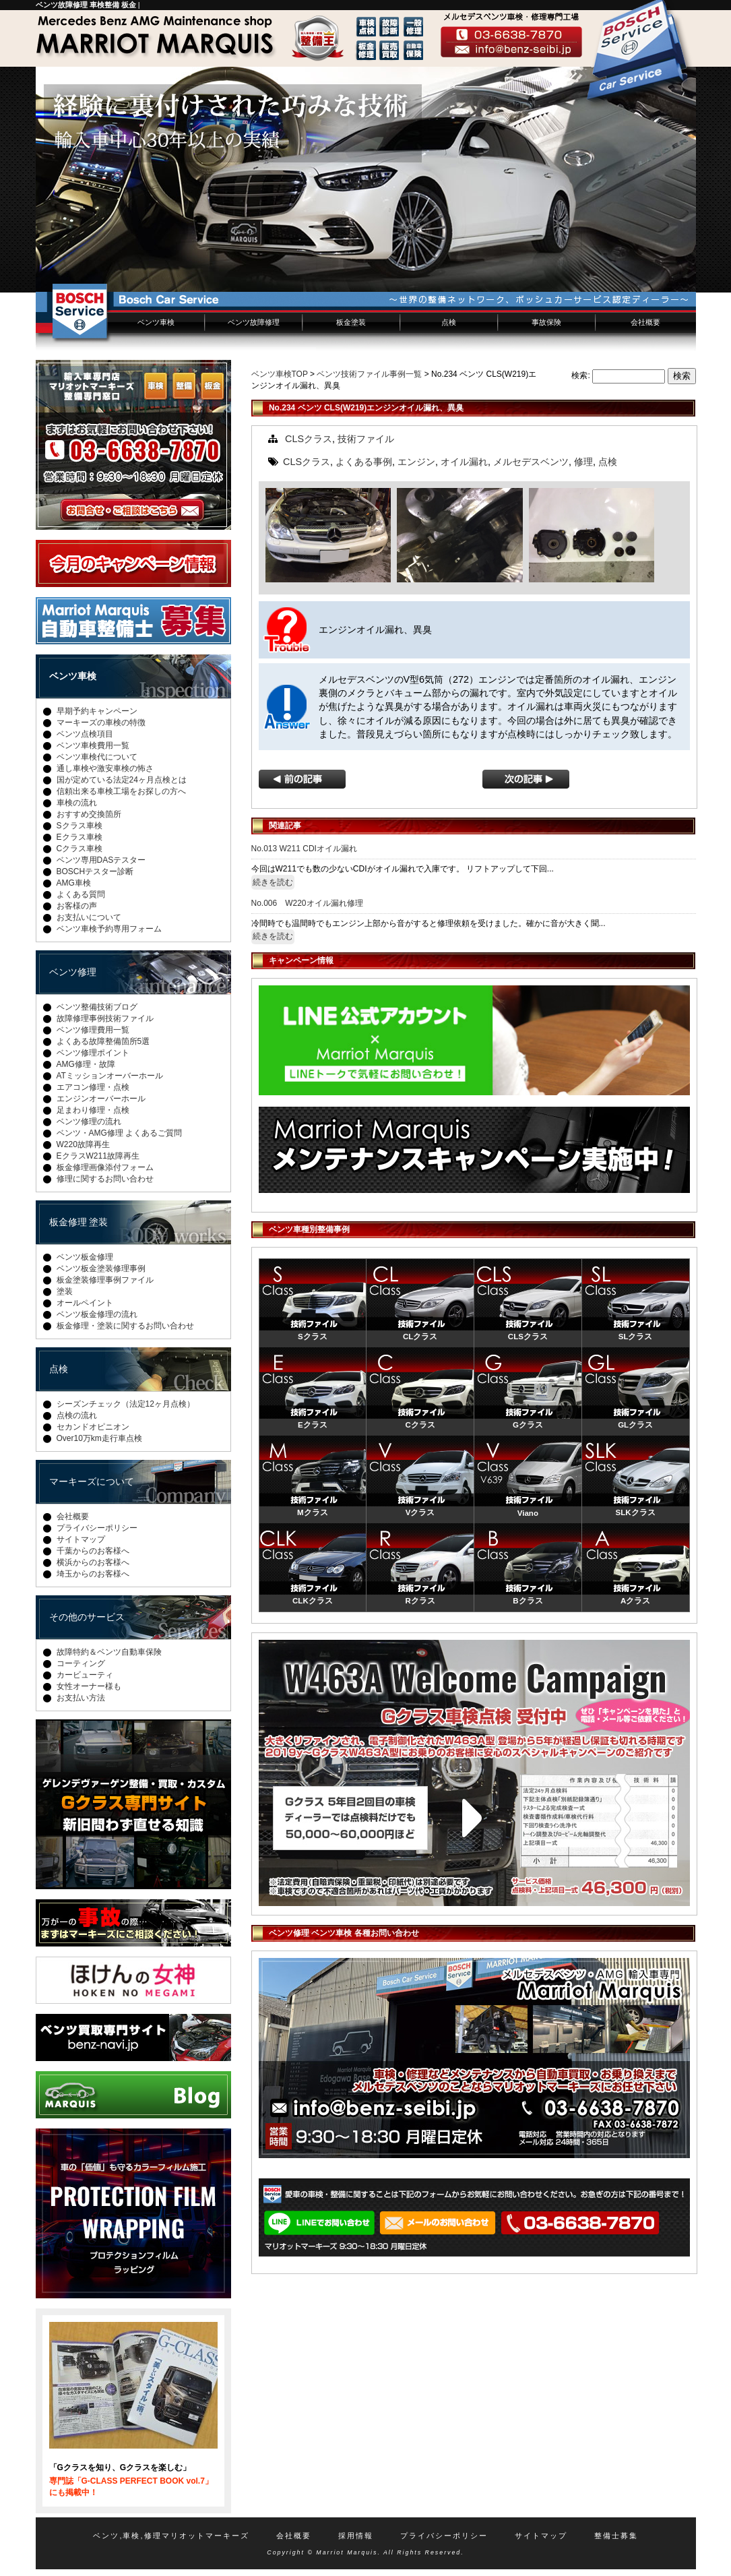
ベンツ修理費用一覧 (93, 1030)
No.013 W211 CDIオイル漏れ (304, 848)
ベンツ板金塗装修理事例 (101, 1268)
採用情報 (355, 2536)
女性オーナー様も (89, 1686)
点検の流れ (77, 1415)
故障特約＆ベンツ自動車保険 (109, 1652)
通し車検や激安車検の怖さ (105, 768)
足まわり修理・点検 (93, 1110)
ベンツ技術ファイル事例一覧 (369, 374)
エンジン (416, 461)
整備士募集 (616, 2536)
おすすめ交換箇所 (89, 814)
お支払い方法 (81, 1698)
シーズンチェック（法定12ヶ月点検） (126, 1404)
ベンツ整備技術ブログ (97, 1007)
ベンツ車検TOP (279, 374)
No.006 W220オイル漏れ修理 (307, 903)
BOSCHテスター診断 (95, 871)
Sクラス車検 (79, 825)
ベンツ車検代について (97, 757)
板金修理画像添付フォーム (105, 1167)
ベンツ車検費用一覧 (93, 745)
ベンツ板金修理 (85, 1257)
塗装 (65, 1291)
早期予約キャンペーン (97, 711)
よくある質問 (81, 894)
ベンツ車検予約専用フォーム (109, 928)
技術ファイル (366, 438)
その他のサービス (87, 1617)
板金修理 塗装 (78, 1222)
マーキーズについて (91, 1481)
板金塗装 (351, 322)
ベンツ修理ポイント (93, 1052)
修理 (583, 461)
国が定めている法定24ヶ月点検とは (122, 780)
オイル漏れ (464, 461)
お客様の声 (77, 906)
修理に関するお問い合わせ (105, 1179)
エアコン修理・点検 (93, 1087)
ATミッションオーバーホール (110, 1075)
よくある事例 (364, 461)
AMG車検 (74, 883)
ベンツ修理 (72, 972)
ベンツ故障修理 (254, 322)
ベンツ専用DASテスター (101, 860)
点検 (448, 322)
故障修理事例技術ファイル (105, 1018)
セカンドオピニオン (93, 1427)
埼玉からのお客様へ (93, 1573)
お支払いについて (89, 917)
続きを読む (273, 882)
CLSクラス (308, 438)
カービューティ (85, 1675)
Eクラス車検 (79, 837)
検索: (580, 375)
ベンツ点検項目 (85, 734)
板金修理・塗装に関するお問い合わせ (125, 1325)
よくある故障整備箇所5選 (103, 1041)
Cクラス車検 (80, 848)
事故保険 (546, 322)
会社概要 (645, 322)
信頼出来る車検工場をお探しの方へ (121, 791)
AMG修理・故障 (86, 1064)
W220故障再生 (83, 1144)
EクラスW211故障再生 (98, 1156)
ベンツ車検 (155, 322)
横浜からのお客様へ (93, 1562)
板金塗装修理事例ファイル (105, 1280)
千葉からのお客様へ (93, 1551)
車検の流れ (77, 802)
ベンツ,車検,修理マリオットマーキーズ (171, 2536)
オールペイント (85, 1303)
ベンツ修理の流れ (89, 1121)
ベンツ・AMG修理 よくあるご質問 (120, 1133)
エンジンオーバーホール (101, 1098)
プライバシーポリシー (97, 1528)
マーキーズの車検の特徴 (101, 722)
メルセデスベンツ (531, 461)
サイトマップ (81, 1539)
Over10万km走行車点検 (99, 1438)
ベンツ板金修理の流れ (97, 1314)
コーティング (81, 1663)
